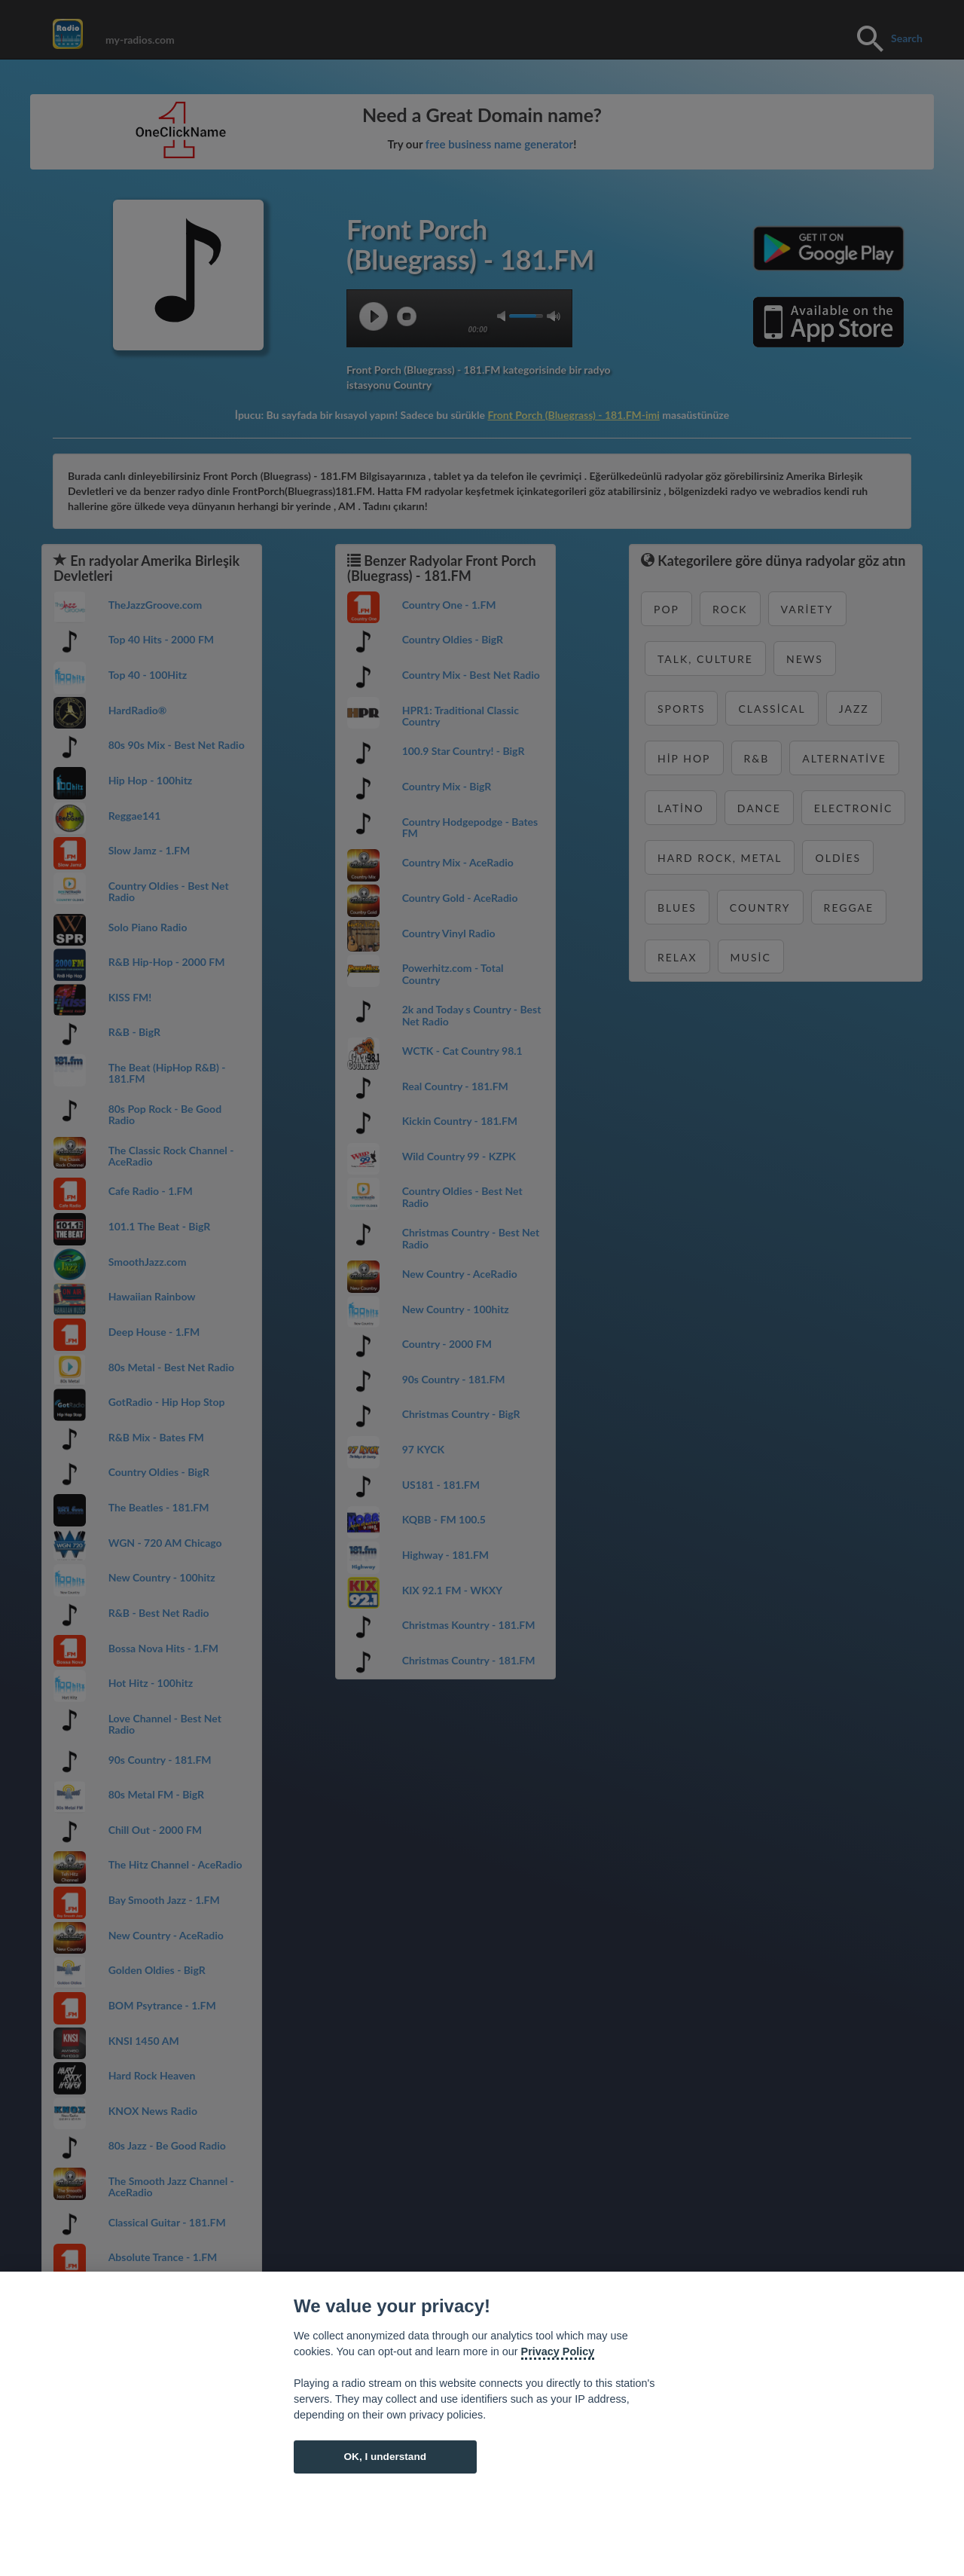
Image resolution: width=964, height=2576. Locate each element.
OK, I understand (384, 2456)
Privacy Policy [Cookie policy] (558, 2351)
